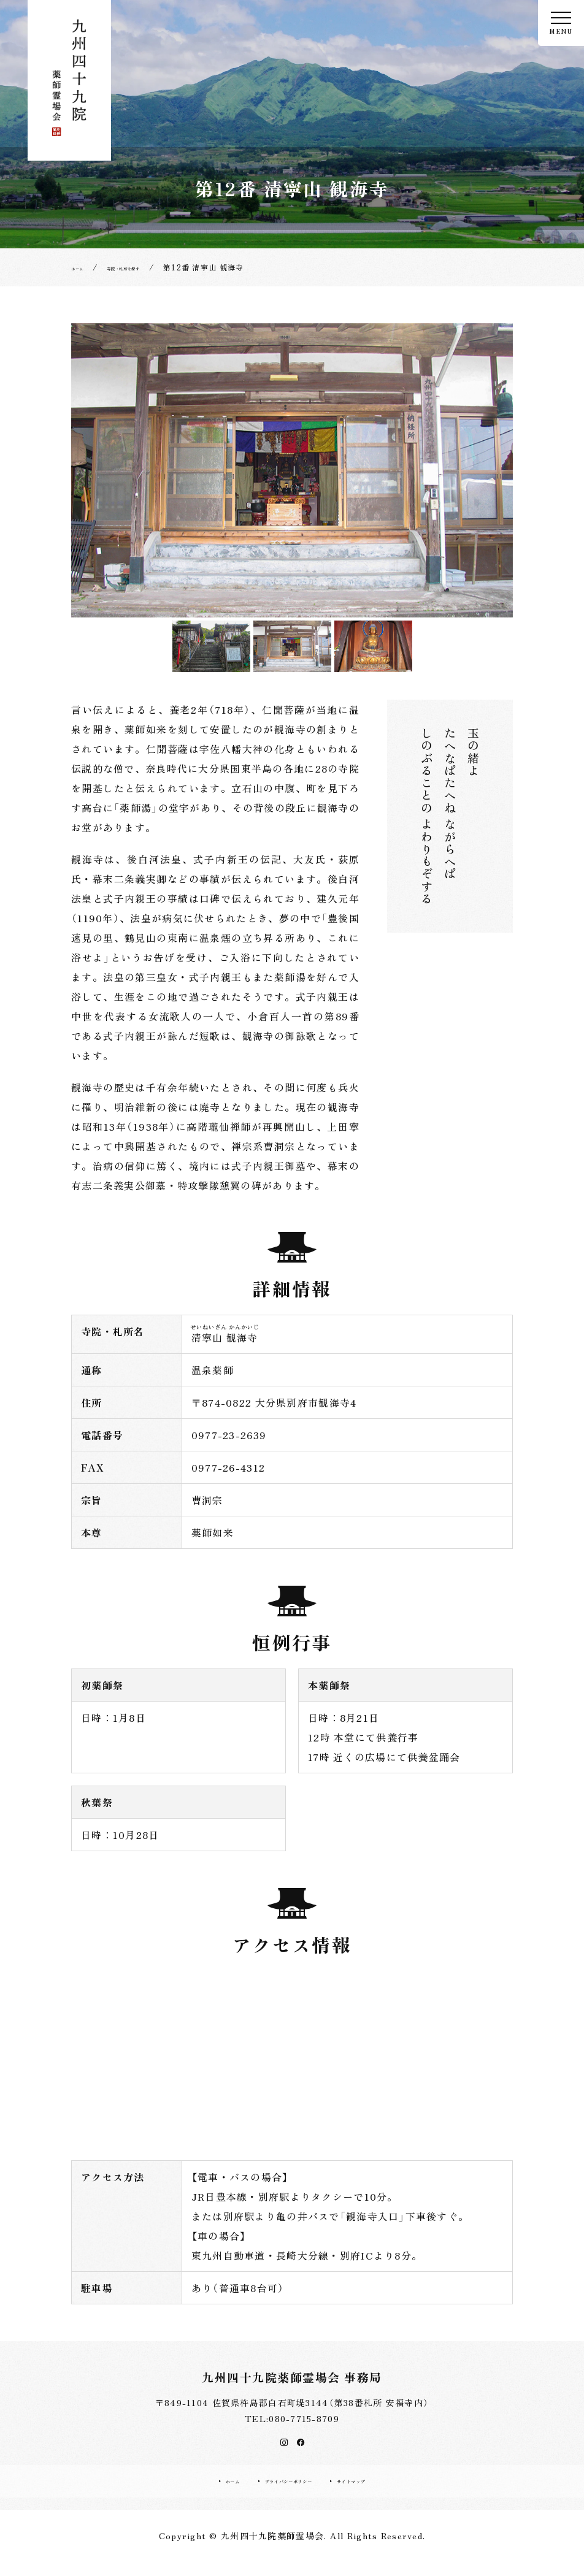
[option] (292, 470)
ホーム (194, 2491)
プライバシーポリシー (282, 2491)
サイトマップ (383, 2491)
